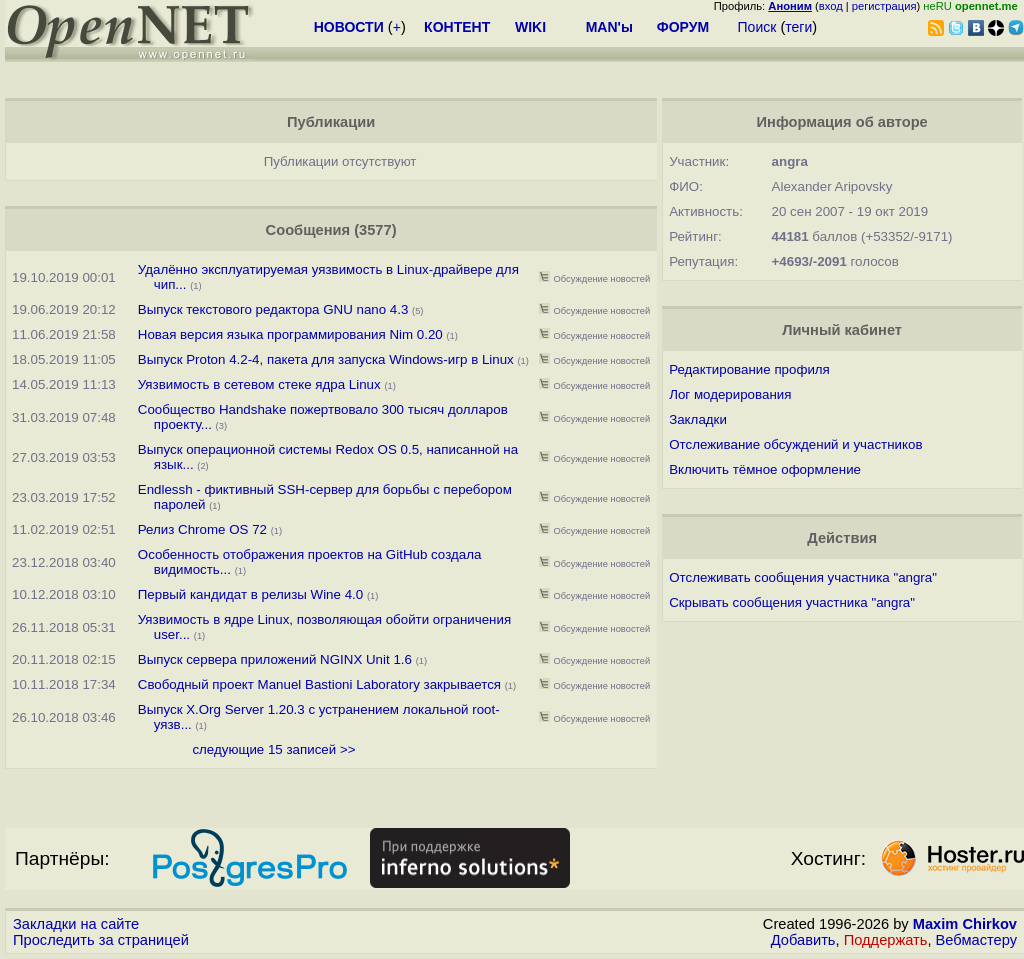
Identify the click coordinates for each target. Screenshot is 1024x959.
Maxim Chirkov (965, 924)
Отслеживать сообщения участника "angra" (803, 577)
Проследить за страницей (101, 940)
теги (798, 27)
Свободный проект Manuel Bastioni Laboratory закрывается (319, 684)
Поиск (757, 27)
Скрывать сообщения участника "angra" (792, 602)
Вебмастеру (976, 940)
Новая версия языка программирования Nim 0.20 (290, 334)
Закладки (698, 419)
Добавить (803, 940)
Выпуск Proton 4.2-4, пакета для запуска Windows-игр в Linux (328, 359)
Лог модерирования (730, 394)
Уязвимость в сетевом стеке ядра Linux (259, 384)
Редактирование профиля (749, 369)
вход (831, 6)
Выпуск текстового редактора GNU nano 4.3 (273, 309)
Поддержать (886, 940)
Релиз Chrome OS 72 (202, 529)
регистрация (884, 6)
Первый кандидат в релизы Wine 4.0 (250, 594)
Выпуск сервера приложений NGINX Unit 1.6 (275, 659)
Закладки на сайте (76, 924)
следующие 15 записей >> (273, 749)
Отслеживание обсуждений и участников (795, 444)
